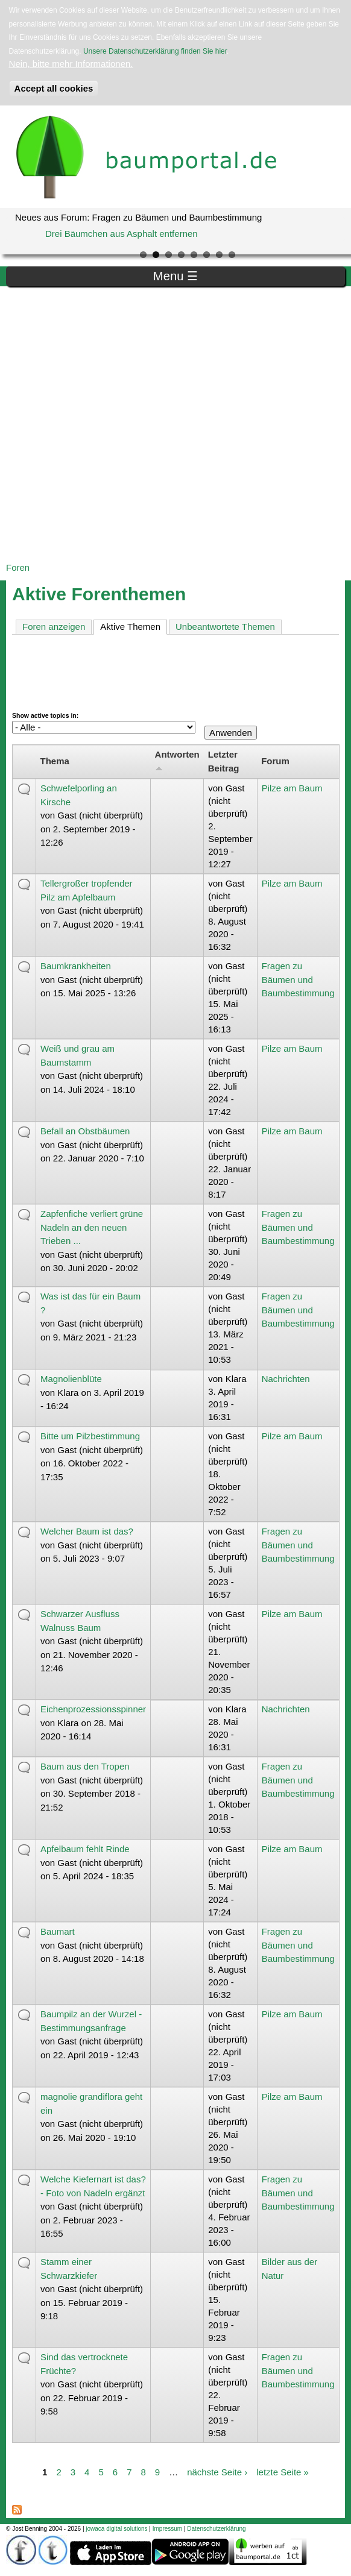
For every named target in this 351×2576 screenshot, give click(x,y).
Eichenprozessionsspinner (93, 1709)
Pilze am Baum (292, 788)
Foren (18, 567)
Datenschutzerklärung (216, 2528)
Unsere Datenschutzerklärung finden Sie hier (155, 51)
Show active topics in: (45, 715)
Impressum (167, 2528)
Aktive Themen (133, 626)
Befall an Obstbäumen (85, 1131)
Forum (275, 761)
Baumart (57, 1931)
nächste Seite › (217, 2472)
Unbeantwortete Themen (225, 626)
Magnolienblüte (71, 1379)
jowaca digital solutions (116, 2528)
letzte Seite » (282, 2472)
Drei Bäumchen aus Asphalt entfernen (121, 233)
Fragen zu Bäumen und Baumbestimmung (298, 979)
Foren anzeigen (53, 626)
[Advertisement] (131, 423)
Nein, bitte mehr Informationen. (71, 63)
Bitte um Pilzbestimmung (90, 1436)
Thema (54, 761)
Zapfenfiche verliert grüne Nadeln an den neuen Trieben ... (91, 1227)
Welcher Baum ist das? (86, 1531)
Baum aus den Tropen (85, 1766)
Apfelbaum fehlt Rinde (85, 1849)
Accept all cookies (53, 88)
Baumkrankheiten (75, 966)
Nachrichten (286, 1379)
